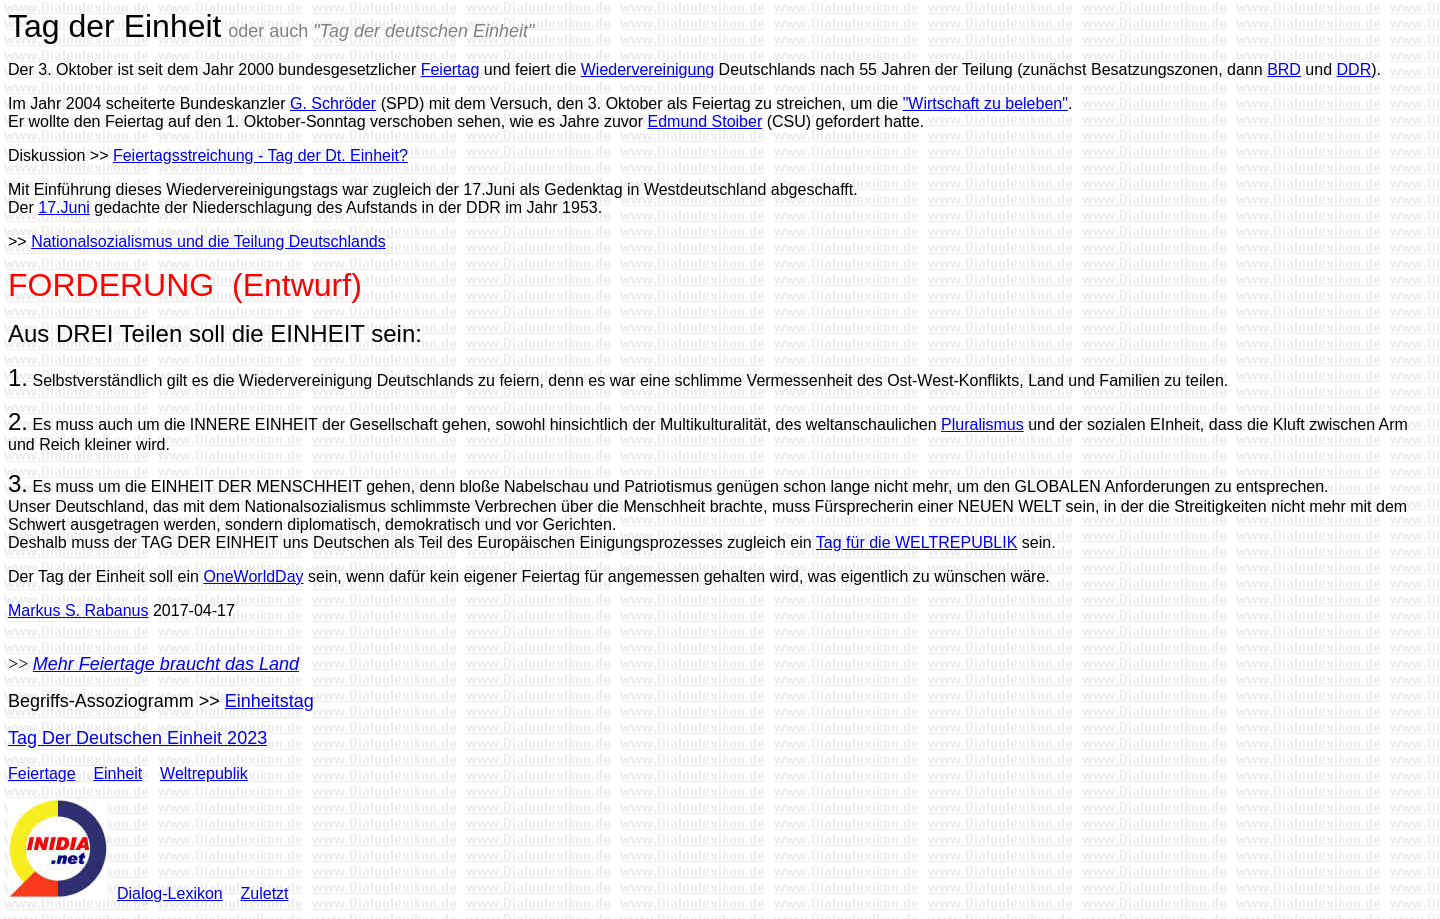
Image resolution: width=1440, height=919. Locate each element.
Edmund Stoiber (704, 121)
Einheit (117, 773)
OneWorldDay (253, 576)
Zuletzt (265, 893)
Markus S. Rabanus (78, 610)
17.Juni (64, 207)
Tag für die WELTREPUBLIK (917, 542)
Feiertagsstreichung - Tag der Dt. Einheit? (260, 155)
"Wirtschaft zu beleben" (985, 103)
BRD (1284, 69)
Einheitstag (269, 701)
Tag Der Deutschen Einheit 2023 (137, 738)
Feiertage (42, 773)
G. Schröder (333, 103)
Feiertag (450, 69)
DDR (1354, 69)
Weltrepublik (204, 773)
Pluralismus (982, 424)
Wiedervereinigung (647, 69)
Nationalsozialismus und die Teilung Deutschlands (208, 241)
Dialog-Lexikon (170, 893)
